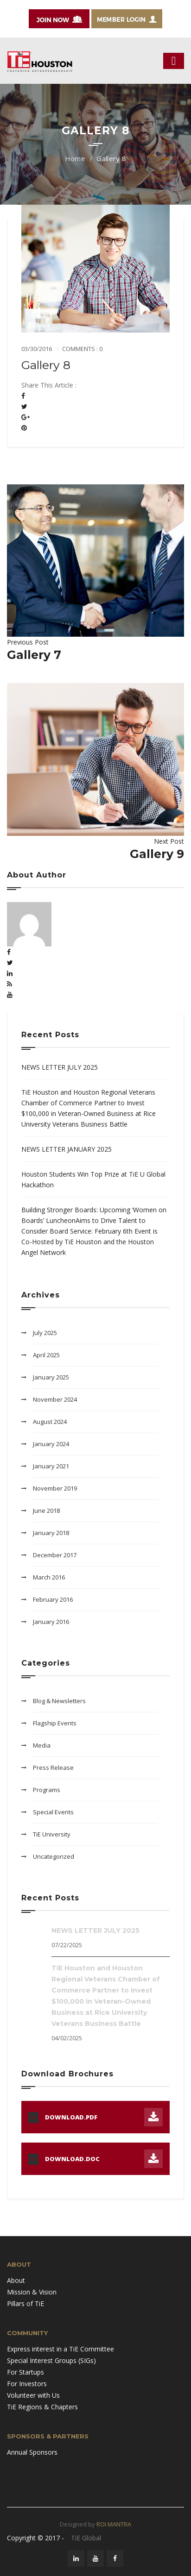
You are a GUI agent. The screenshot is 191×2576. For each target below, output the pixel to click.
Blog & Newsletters (59, 1701)
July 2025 (45, 1333)
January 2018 (51, 1533)
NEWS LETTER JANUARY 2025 (66, 1149)
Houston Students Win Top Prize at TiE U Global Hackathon (93, 1179)
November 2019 (55, 1488)
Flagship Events (54, 1723)
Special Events (53, 1812)
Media (42, 1745)
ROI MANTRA (113, 2524)
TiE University (51, 1834)
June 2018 (46, 1510)
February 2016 (53, 1599)
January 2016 (51, 1621)
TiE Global (86, 2537)
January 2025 (51, 1377)
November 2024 (55, 1399)
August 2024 (50, 1421)
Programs (46, 1790)
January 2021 (51, 1466)
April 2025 (46, 1355)
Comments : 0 (82, 349)
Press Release (53, 1767)
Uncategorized (53, 1856)
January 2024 (51, 1444)
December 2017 (54, 1555)
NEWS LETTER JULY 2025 (59, 1067)
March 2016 (49, 1577)
